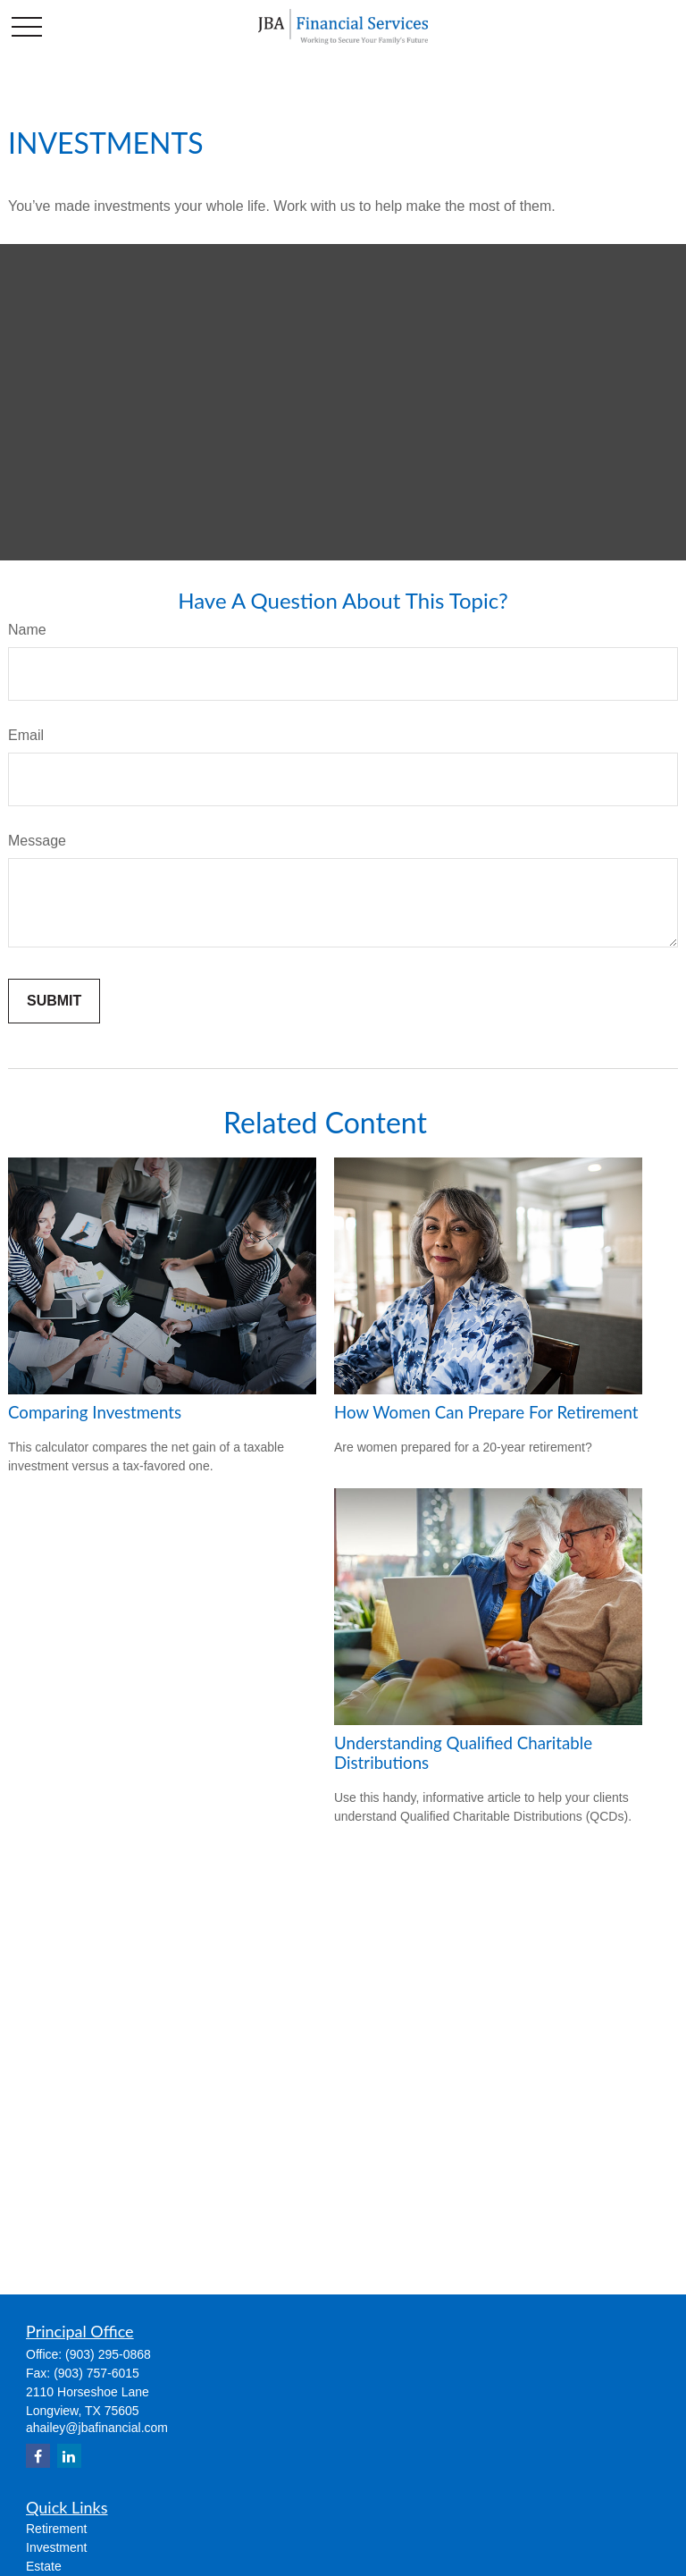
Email (26, 735)
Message (37, 840)
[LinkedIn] (69, 2456)
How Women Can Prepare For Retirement (486, 1412)
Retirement (56, 2528)
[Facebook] (38, 2456)
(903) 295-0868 (108, 2354)
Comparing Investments (94, 1412)
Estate (44, 2566)
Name (27, 629)
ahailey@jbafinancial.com (97, 2427)
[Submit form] (54, 1001)
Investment (56, 2547)
